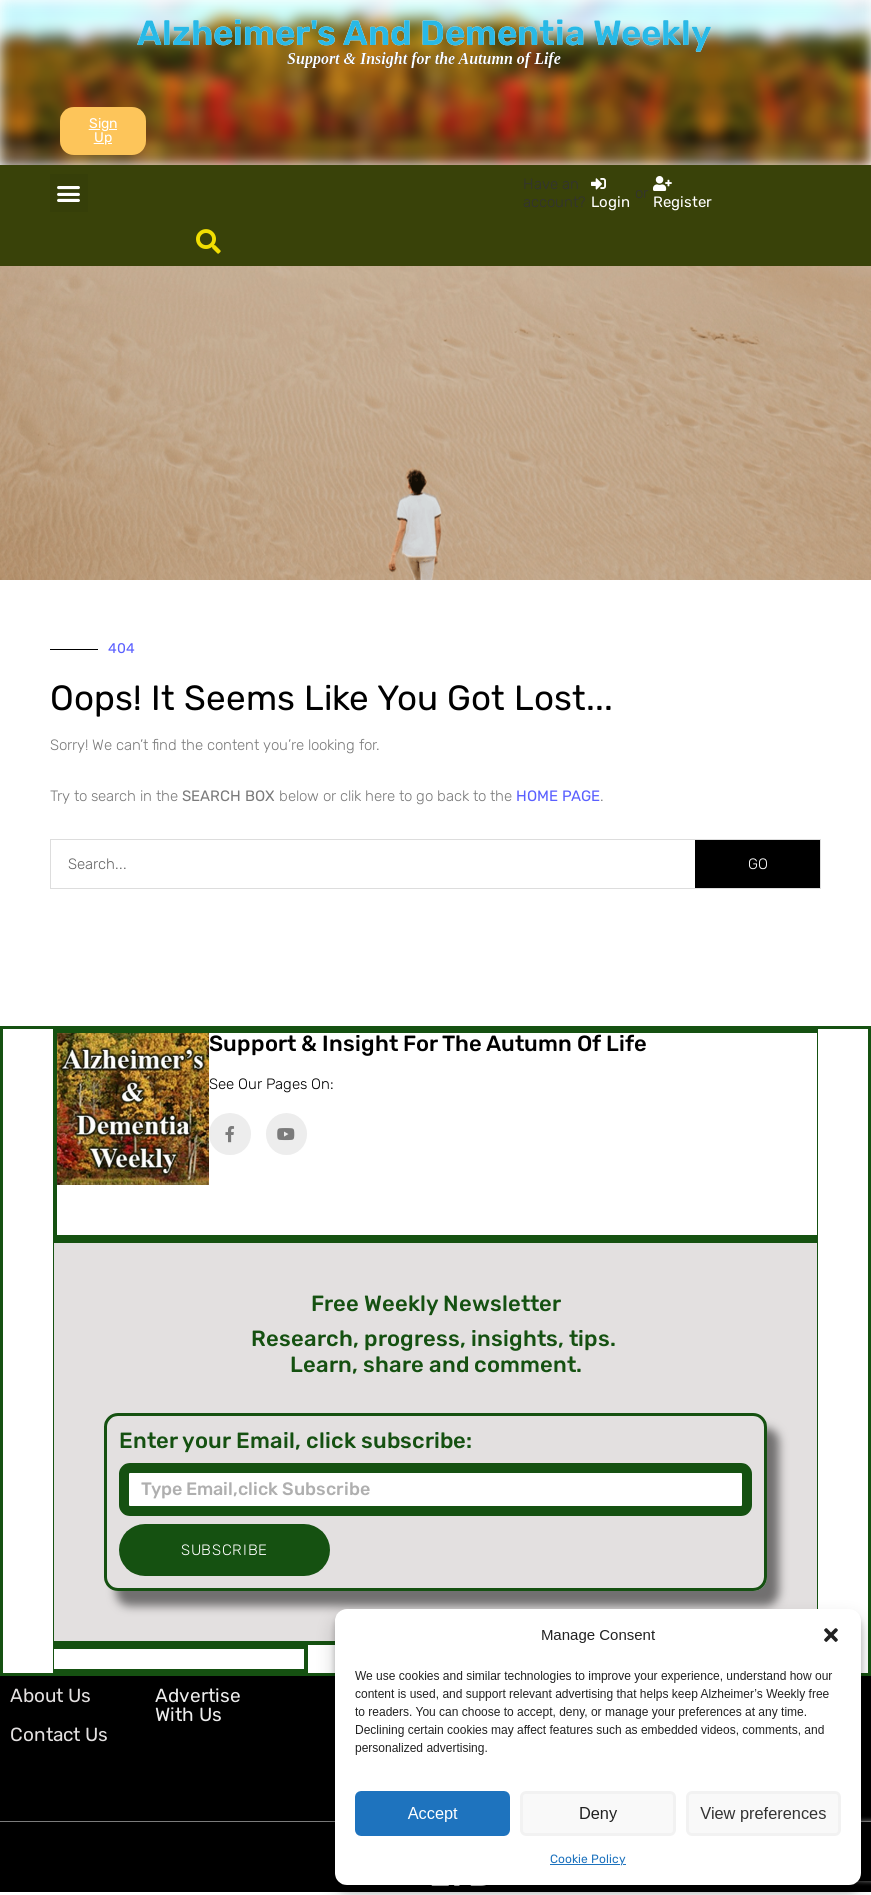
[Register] (682, 193)
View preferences (764, 1813)
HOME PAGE (558, 796)
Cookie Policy (588, 1859)
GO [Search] (758, 864)
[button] (831, 1635)
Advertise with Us (198, 1705)
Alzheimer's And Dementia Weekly (424, 33)
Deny (597, 1813)
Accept (433, 1813)
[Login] (610, 193)
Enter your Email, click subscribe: (295, 1441)
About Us (50, 1695)
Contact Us (59, 1734)
